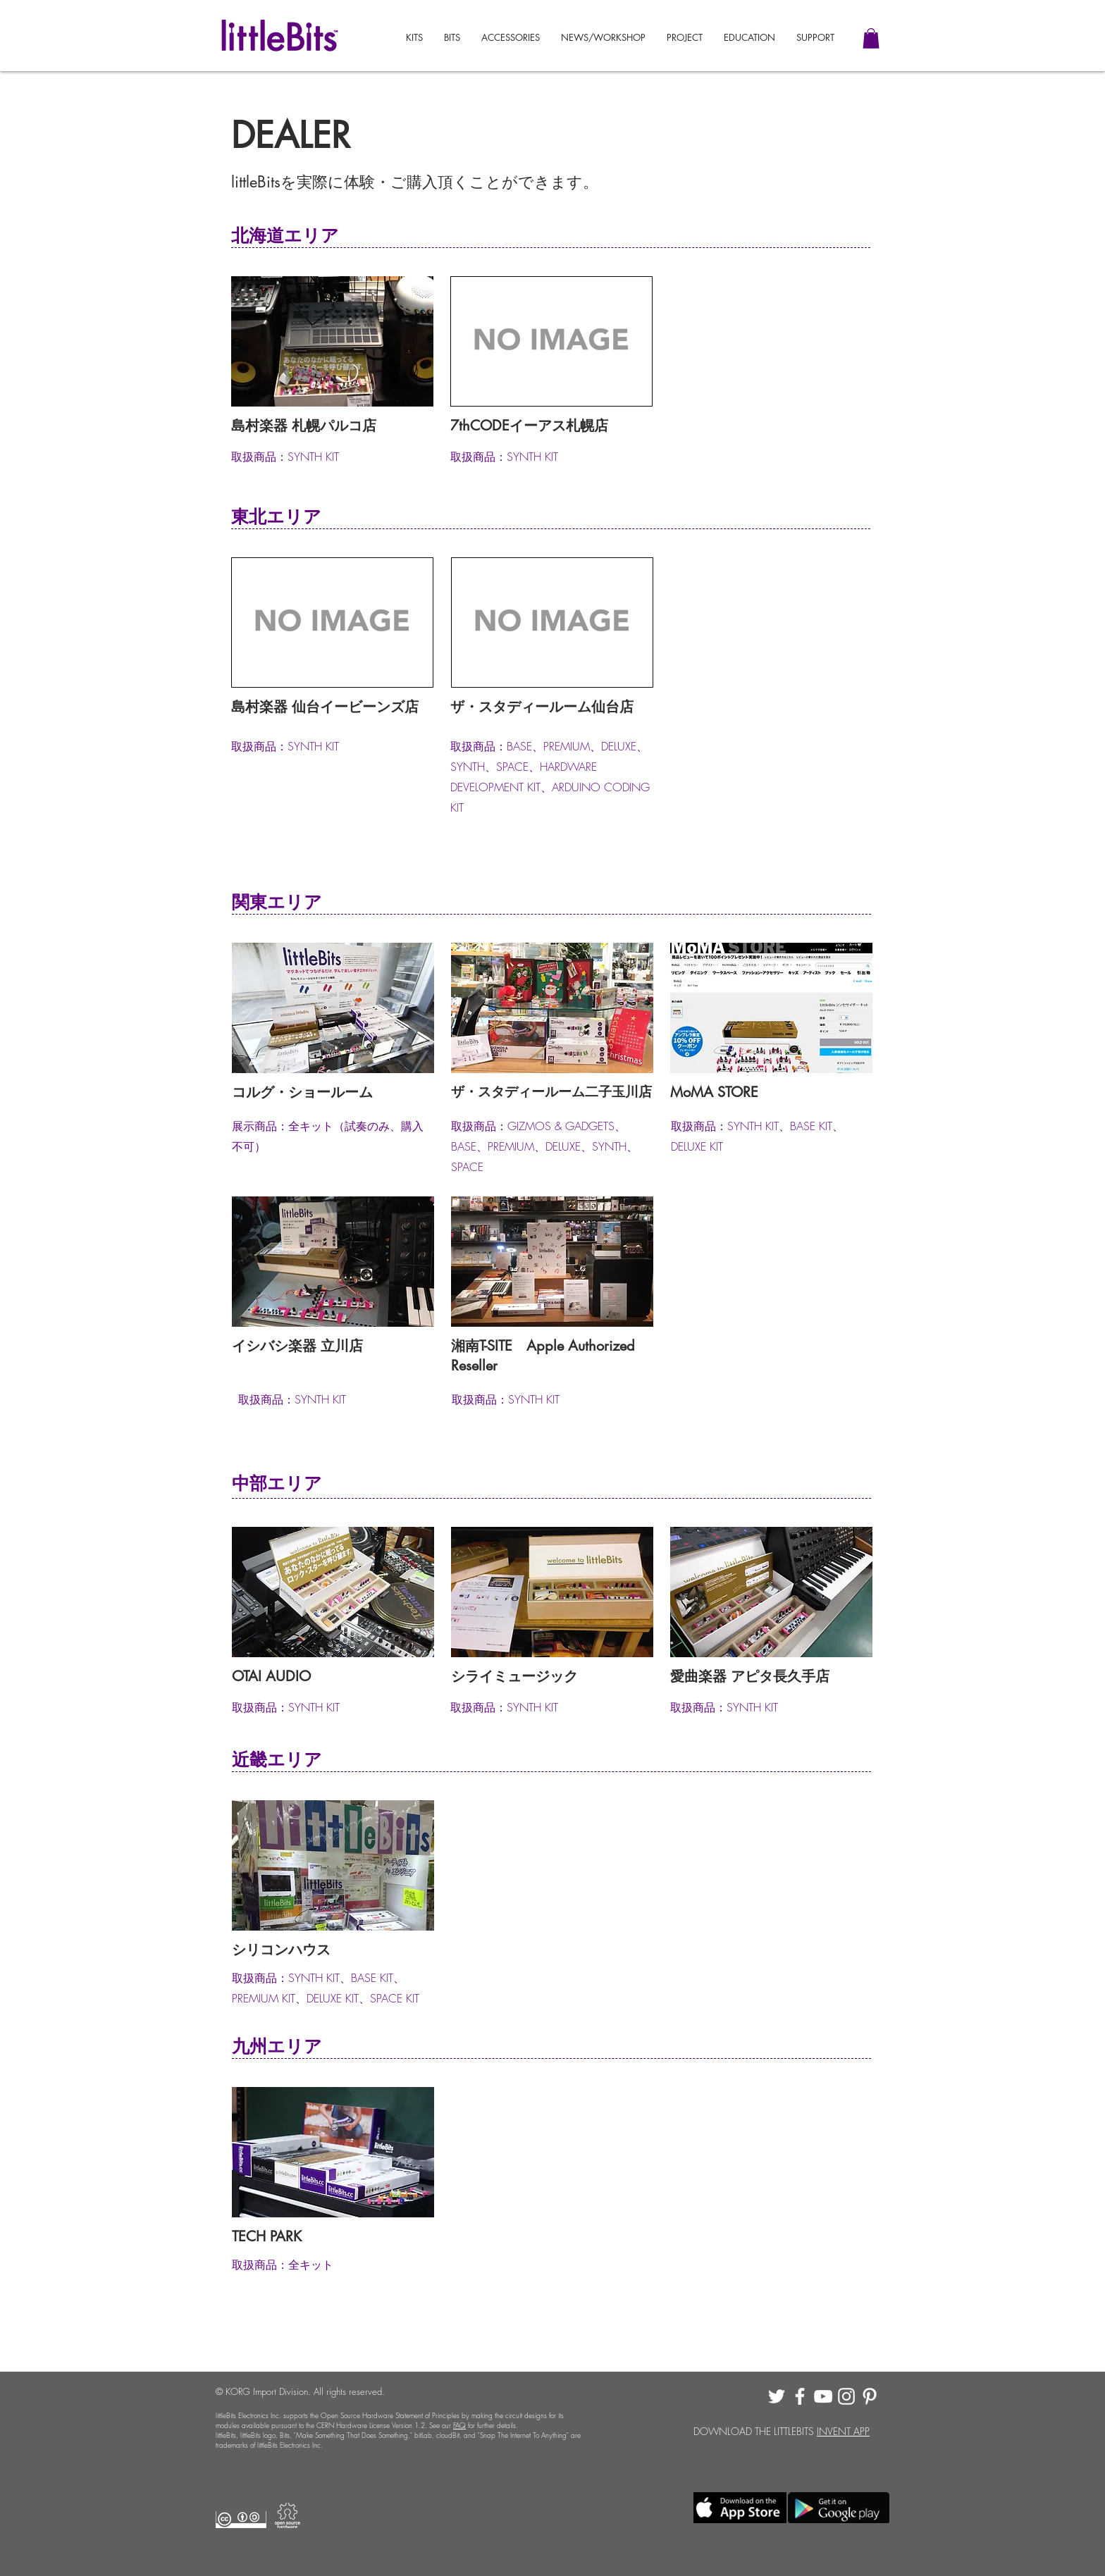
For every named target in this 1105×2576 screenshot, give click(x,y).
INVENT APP (843, 2431)
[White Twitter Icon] (776, 2396)
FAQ (459, 2425)
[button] (815, 37)
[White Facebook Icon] (800, 2396)
